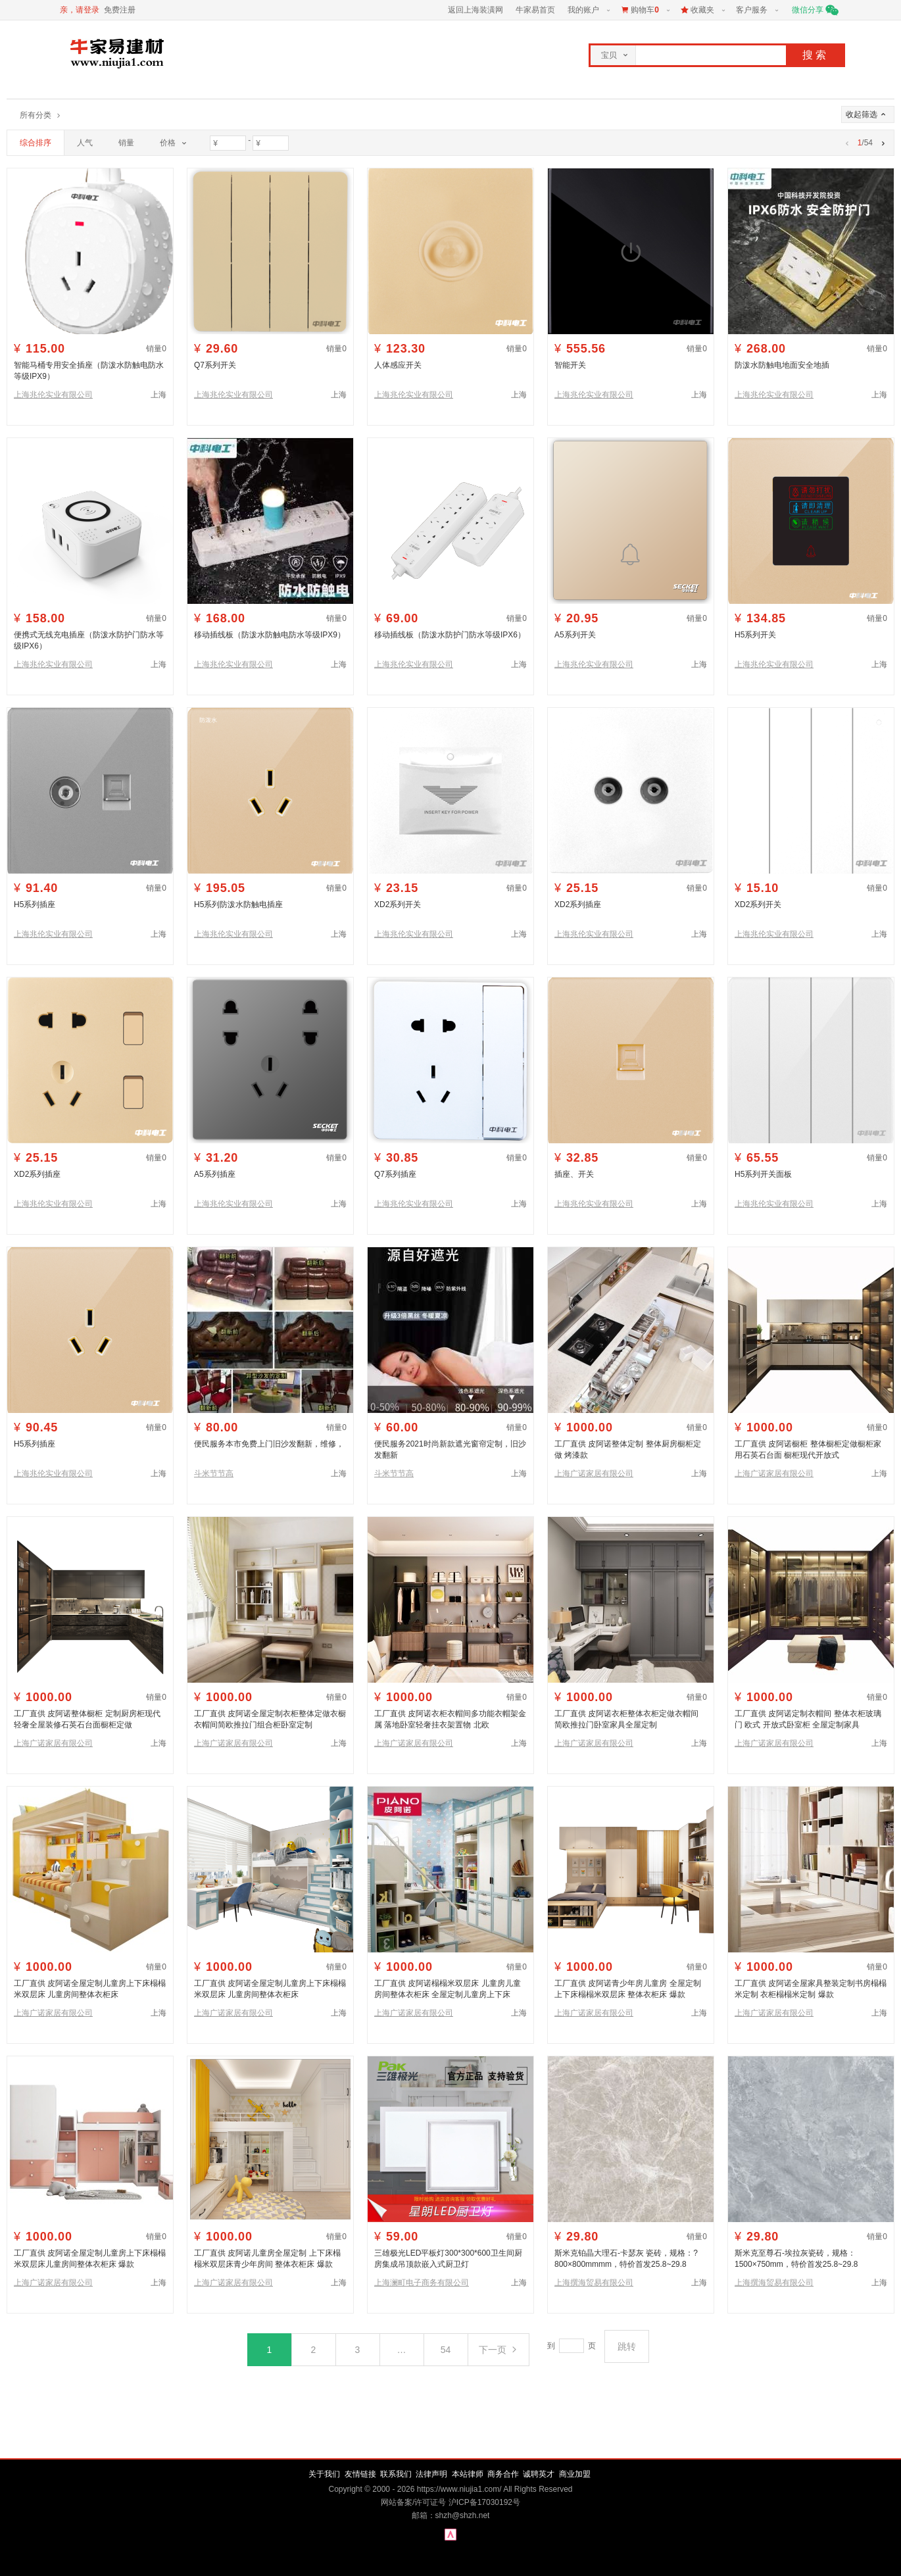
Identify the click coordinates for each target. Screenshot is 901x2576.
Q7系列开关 (215, 365)
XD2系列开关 (397, 904)
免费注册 (119, 9)
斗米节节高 (213, 1473)
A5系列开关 (575, 634)
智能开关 (570, 365)
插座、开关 (574, 1174)
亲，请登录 (79, 9)
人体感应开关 (398, 365)
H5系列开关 (755, 634)
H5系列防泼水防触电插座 (238, 904)
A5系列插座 (214, 1174)
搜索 (815, 55)
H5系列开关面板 (763, 1174)
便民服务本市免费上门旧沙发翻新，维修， (269, 1444)
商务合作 (503, 2474)
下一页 (498, 2349)
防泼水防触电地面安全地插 (782, 365)
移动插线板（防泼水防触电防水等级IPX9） (269, 634)
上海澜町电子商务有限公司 (421, 2282)
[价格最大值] (271, 143)
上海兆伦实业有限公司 (53, 394)
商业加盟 (575, 2474)
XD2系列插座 (577, 904)
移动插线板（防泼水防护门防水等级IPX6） (449, 634)
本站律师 (467, 2474)
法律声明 (431, 2474)
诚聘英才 (538, 2474)
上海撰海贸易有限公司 (593, 2282)
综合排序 (35, 142)
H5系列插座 (34, 904)
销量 (126, 142)
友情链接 (360, 2474)
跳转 (627, 2346)
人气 (85, 142)
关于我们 (324, 2474)
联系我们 (396, 2474)
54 (446, 2349)
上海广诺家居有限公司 (593, 1473)
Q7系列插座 (395, 1174)
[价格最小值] (228, 143)
